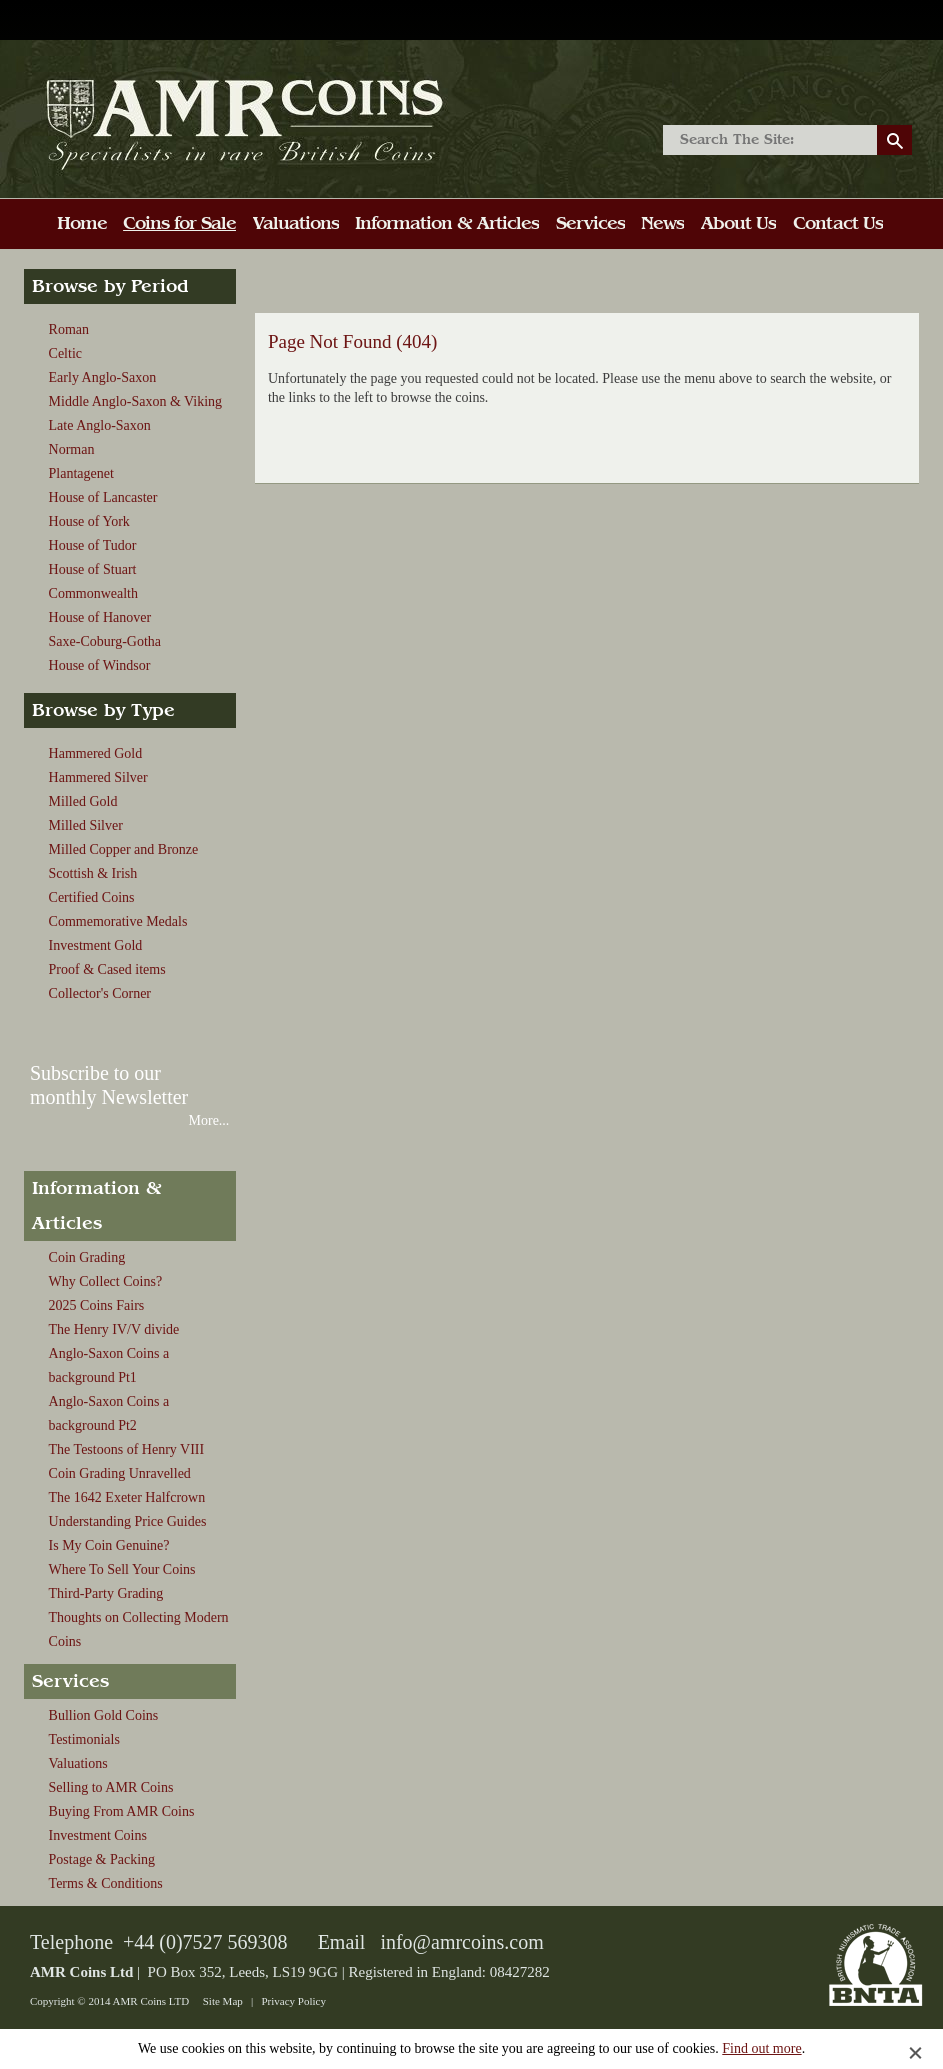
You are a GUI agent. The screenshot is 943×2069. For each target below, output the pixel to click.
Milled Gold (83, 801)
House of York (89, 521)
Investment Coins (98, 1835)
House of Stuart (93, 569)
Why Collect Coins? (106, 1281)
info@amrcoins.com (461, 1942)
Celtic (65, 353)
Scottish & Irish (93, 873)
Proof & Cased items (107, 969)
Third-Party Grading (106, 1593)
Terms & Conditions (106, 1883)
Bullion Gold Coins (104, 1715)
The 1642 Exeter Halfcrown (127, 1497)
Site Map (223, 2001)
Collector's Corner (100, 993)
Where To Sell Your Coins (122, 1569)
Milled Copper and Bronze (124, 849)
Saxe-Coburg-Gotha (105, 641)
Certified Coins (92, 897)
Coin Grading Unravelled (120, 1473)
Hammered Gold (96, 753)
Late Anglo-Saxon (100, 425)
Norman (72, 449)
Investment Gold (96, 945)
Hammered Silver (98, 777)
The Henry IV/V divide (114, 1329)
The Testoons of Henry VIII (127, 1449)
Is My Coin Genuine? (109, 1545)
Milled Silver (86, 825)
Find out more (761, 2048)
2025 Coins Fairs (97, 1305)
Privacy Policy (293, 2001)
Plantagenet (81, 473)
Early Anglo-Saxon (103, 377)
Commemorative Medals (118, 921)
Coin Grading (87, 1257)
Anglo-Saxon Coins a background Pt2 (109, 1413)
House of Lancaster (103, 497)
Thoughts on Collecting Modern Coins (139, 1629)
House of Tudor (93, 545)
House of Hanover (100, 617)
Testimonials (84, 1739)
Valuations (78, 1763)
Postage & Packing (102, 1859)
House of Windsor (100, 665)
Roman (69, 329)
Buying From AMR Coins (122, 1811)
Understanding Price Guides (128, 1521)
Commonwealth (93, 593)
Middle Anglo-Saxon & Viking (136, 401)
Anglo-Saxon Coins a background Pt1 (109, 1365)
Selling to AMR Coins (111, 1787)
